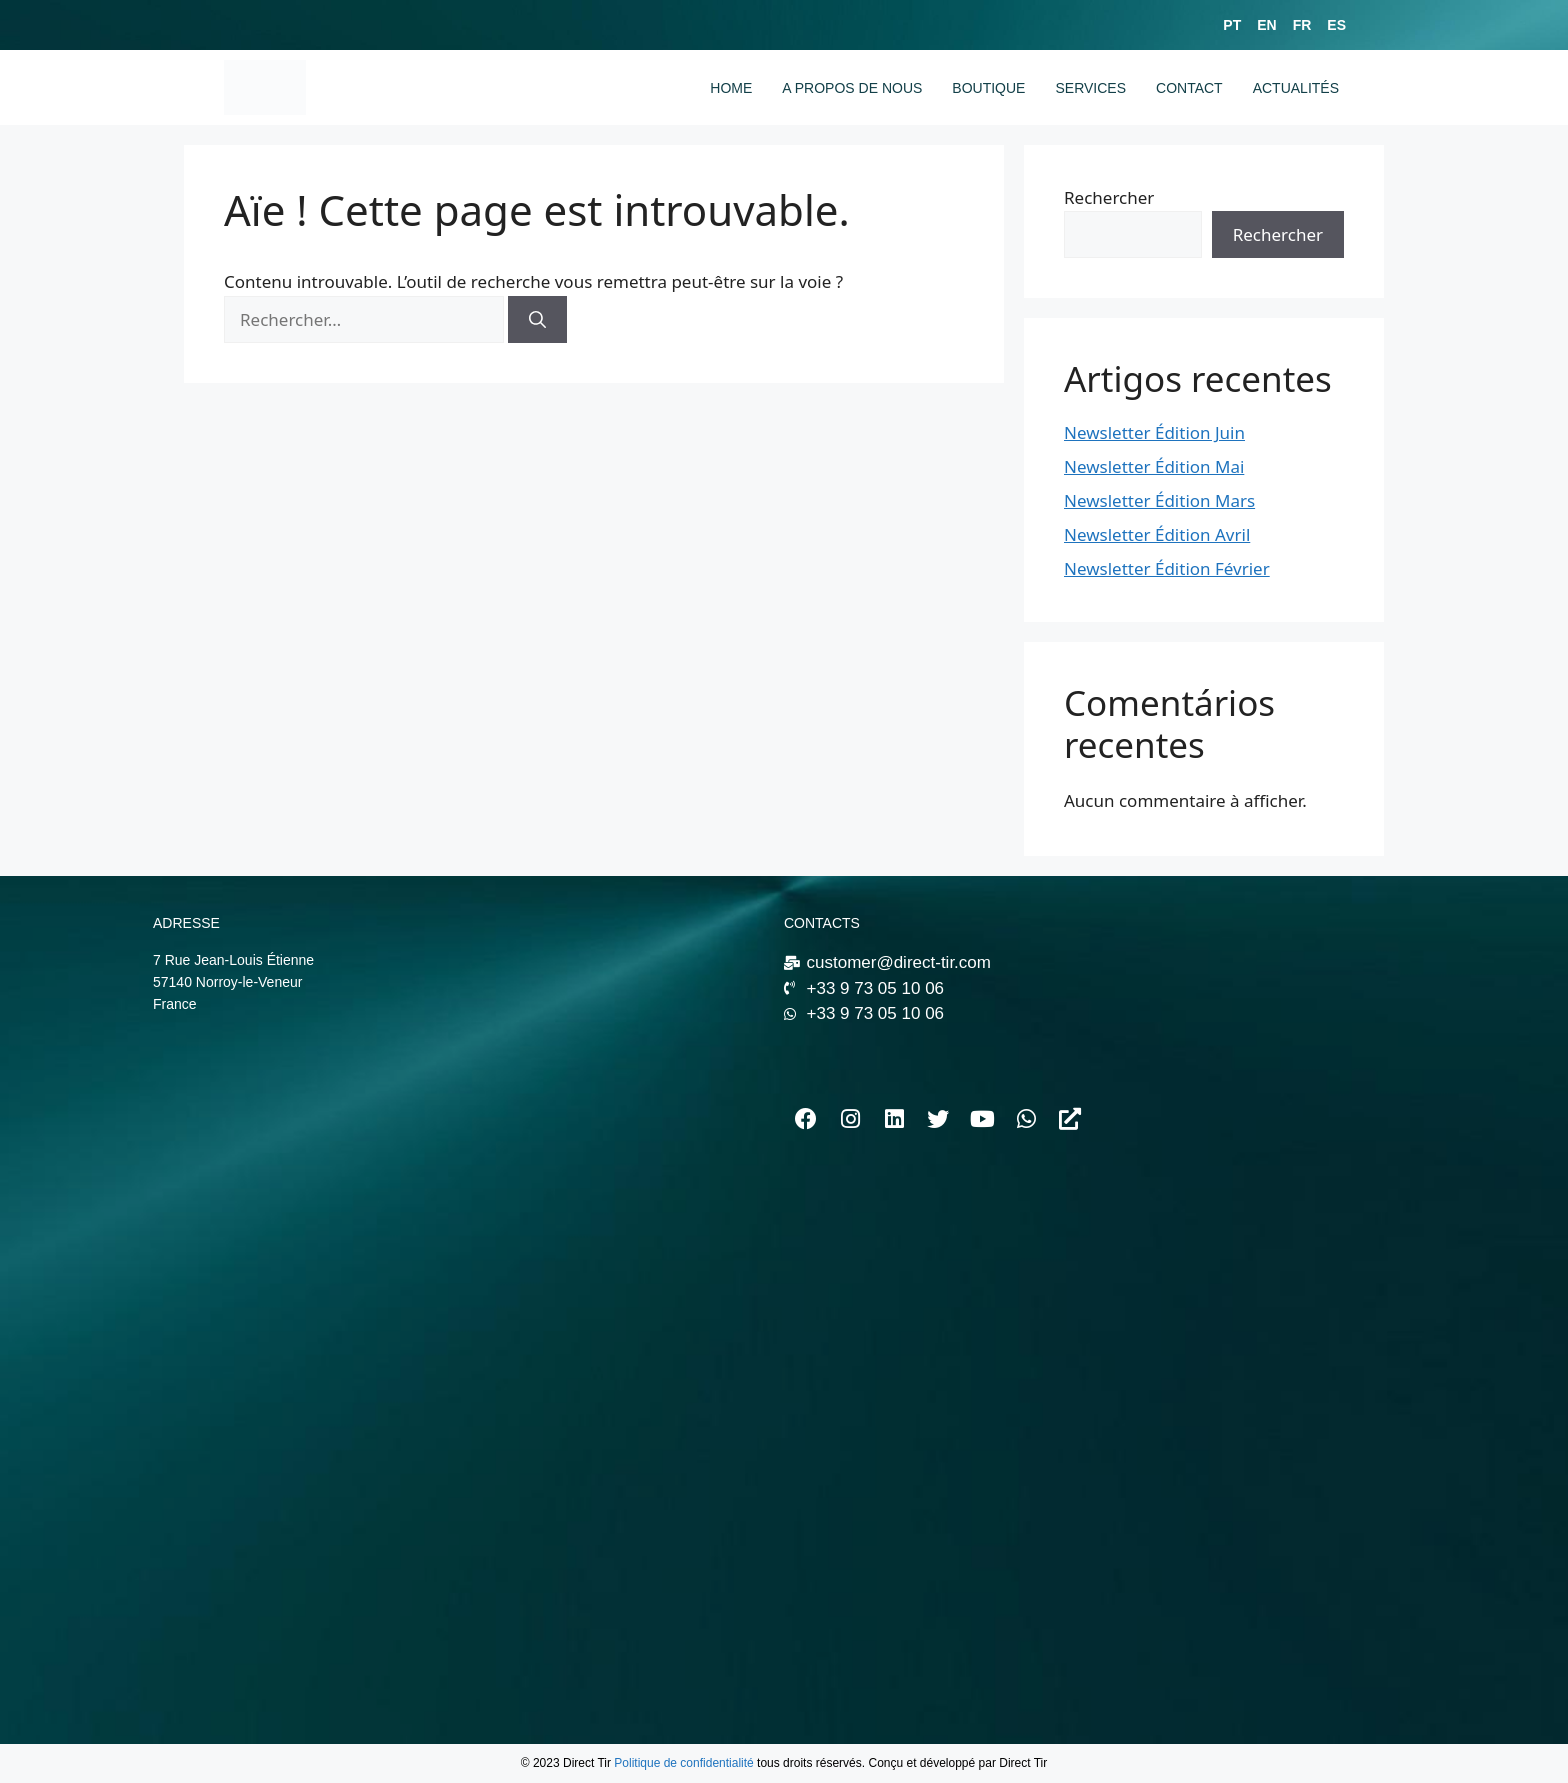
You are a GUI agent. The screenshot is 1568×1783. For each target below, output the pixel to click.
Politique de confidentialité (683, 1763)
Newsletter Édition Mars (1159, 500)
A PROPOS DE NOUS (852, 88)
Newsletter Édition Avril (1157, 534)
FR (1302, 25)
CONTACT (1189, 88)
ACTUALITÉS (1296, 88)
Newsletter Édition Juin (1154, 432)
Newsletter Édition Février (1167, 568)
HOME (731, 88)
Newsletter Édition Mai (1154, 466)
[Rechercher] (537, 320)
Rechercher (1109, 197)
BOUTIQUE (988, 88)
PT (1232, 25)
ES (1336, 25)
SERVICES (1090, 88)
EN (1266, 25)
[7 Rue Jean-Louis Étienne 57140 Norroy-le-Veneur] (458, 1206)
